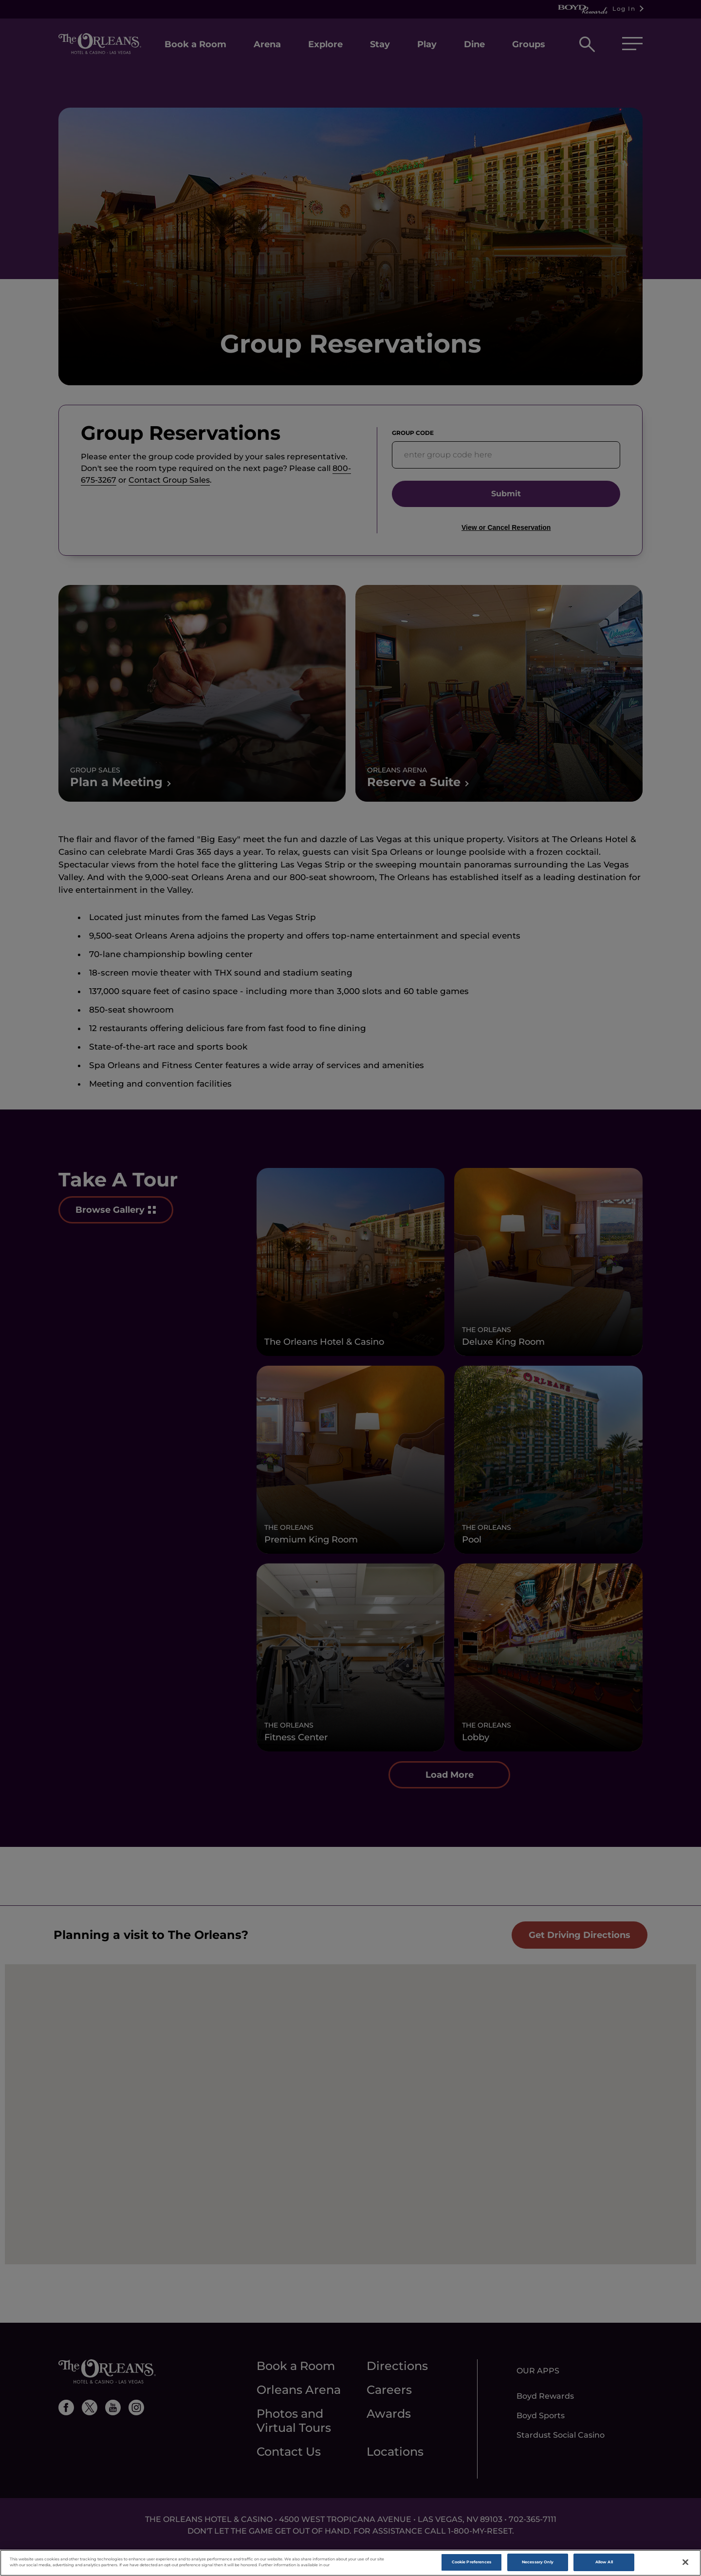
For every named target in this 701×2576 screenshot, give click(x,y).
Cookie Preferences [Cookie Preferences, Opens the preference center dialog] (471, 2561)
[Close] (685, 2562)
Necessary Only (537, 2561)
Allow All (604, 2561)
